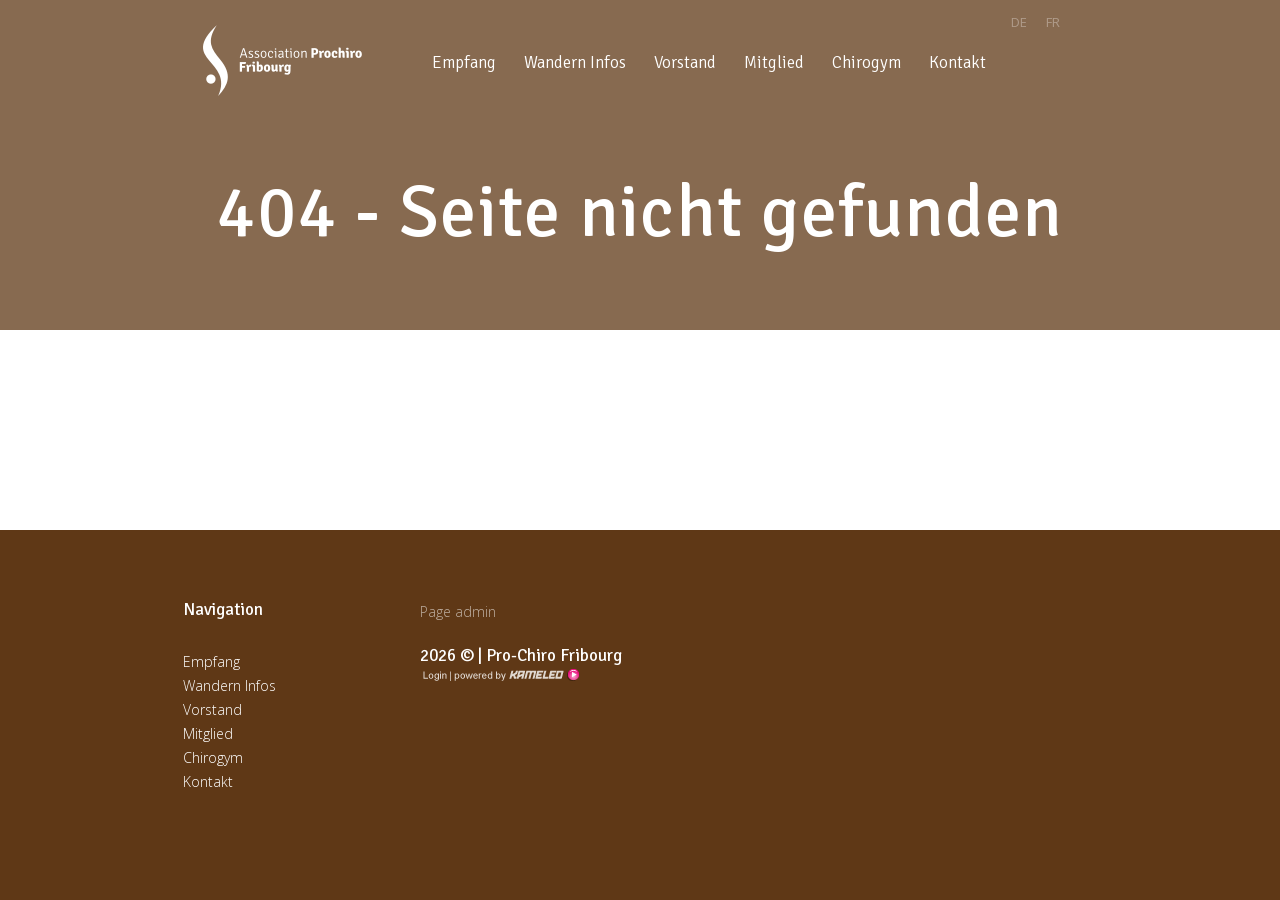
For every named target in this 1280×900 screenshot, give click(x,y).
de (1019, 22)
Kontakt (957, 62)
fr (1053, 22)
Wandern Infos (575, 62)
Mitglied (774, 62)
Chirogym (866, 62)
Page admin (458, 611)
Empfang (464, 62)
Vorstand (685, 62)
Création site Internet (515, 675)
